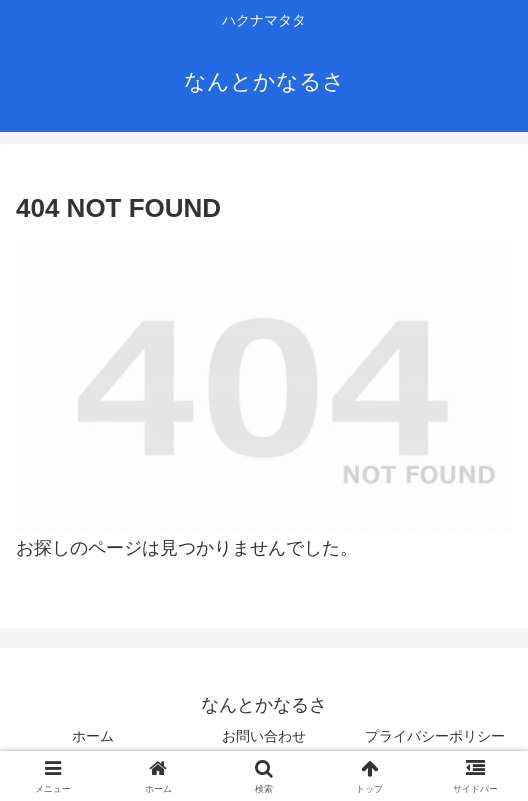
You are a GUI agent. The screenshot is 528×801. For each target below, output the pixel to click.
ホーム (93, 736)
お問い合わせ (264, 736)
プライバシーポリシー (435, 736)
